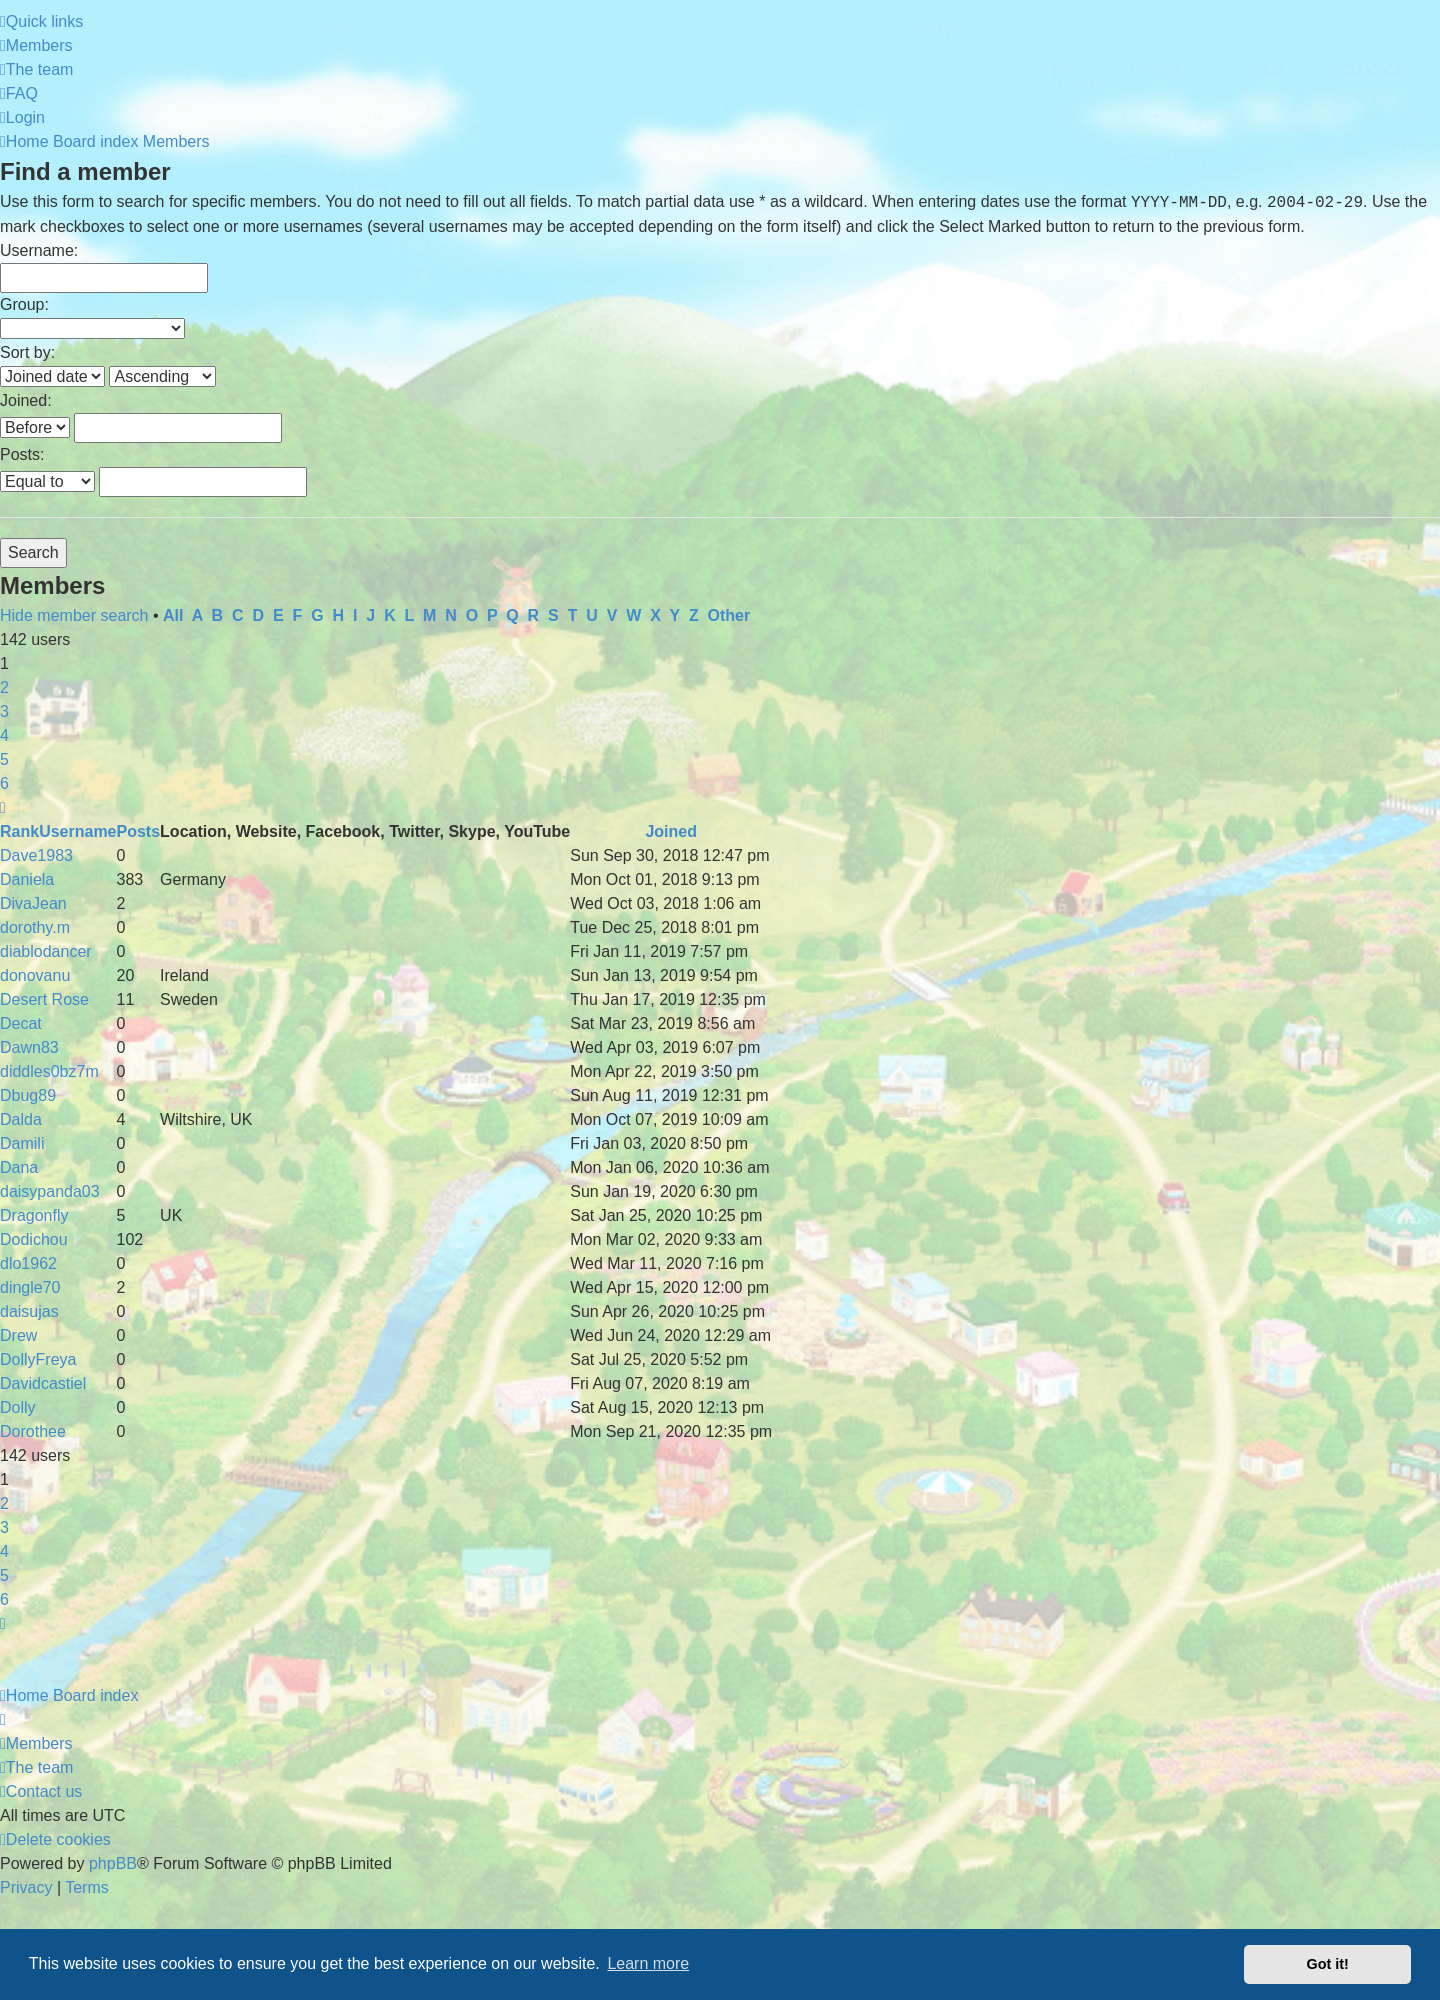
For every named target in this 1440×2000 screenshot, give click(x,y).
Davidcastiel (43, 1383)
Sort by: (27, 352)
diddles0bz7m (49, 1071)
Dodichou (34, 1239)
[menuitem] (36, 45)
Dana (19, 1167)
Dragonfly (34, 1215)
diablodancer (46, 951)
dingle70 (30, 1287)
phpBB (113, 1863)
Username (77, 831)
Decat (21, 1023)
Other (729, 615)
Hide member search (74, 615)
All (173, 615)
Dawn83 (29, 1047)
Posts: (22, 454)
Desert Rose (44, 999)
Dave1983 (36, 855)
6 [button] (4, 783)
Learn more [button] (648, 1963)
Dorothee (33, 1431)
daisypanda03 (50, 1191)
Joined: (26, 400)
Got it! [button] (1328, 1964)
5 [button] (4, 759)
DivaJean (33, 903)
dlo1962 (28, 1263)
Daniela (27, 879)
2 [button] (4, 687)
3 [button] (4, 711)
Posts (139, 831)
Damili (22, 1143)
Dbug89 (28, 1095)
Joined (671, 831)
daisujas (29, 1311)
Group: (24, 304)
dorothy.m (35, 927)
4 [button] (4, 735)
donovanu (35, 975)
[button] (3, 807)
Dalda (21, 1119)
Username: (39, 250)
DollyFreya (38, 1359)
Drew (18, 1335)
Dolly (18, 1407)
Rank (19, 831)
